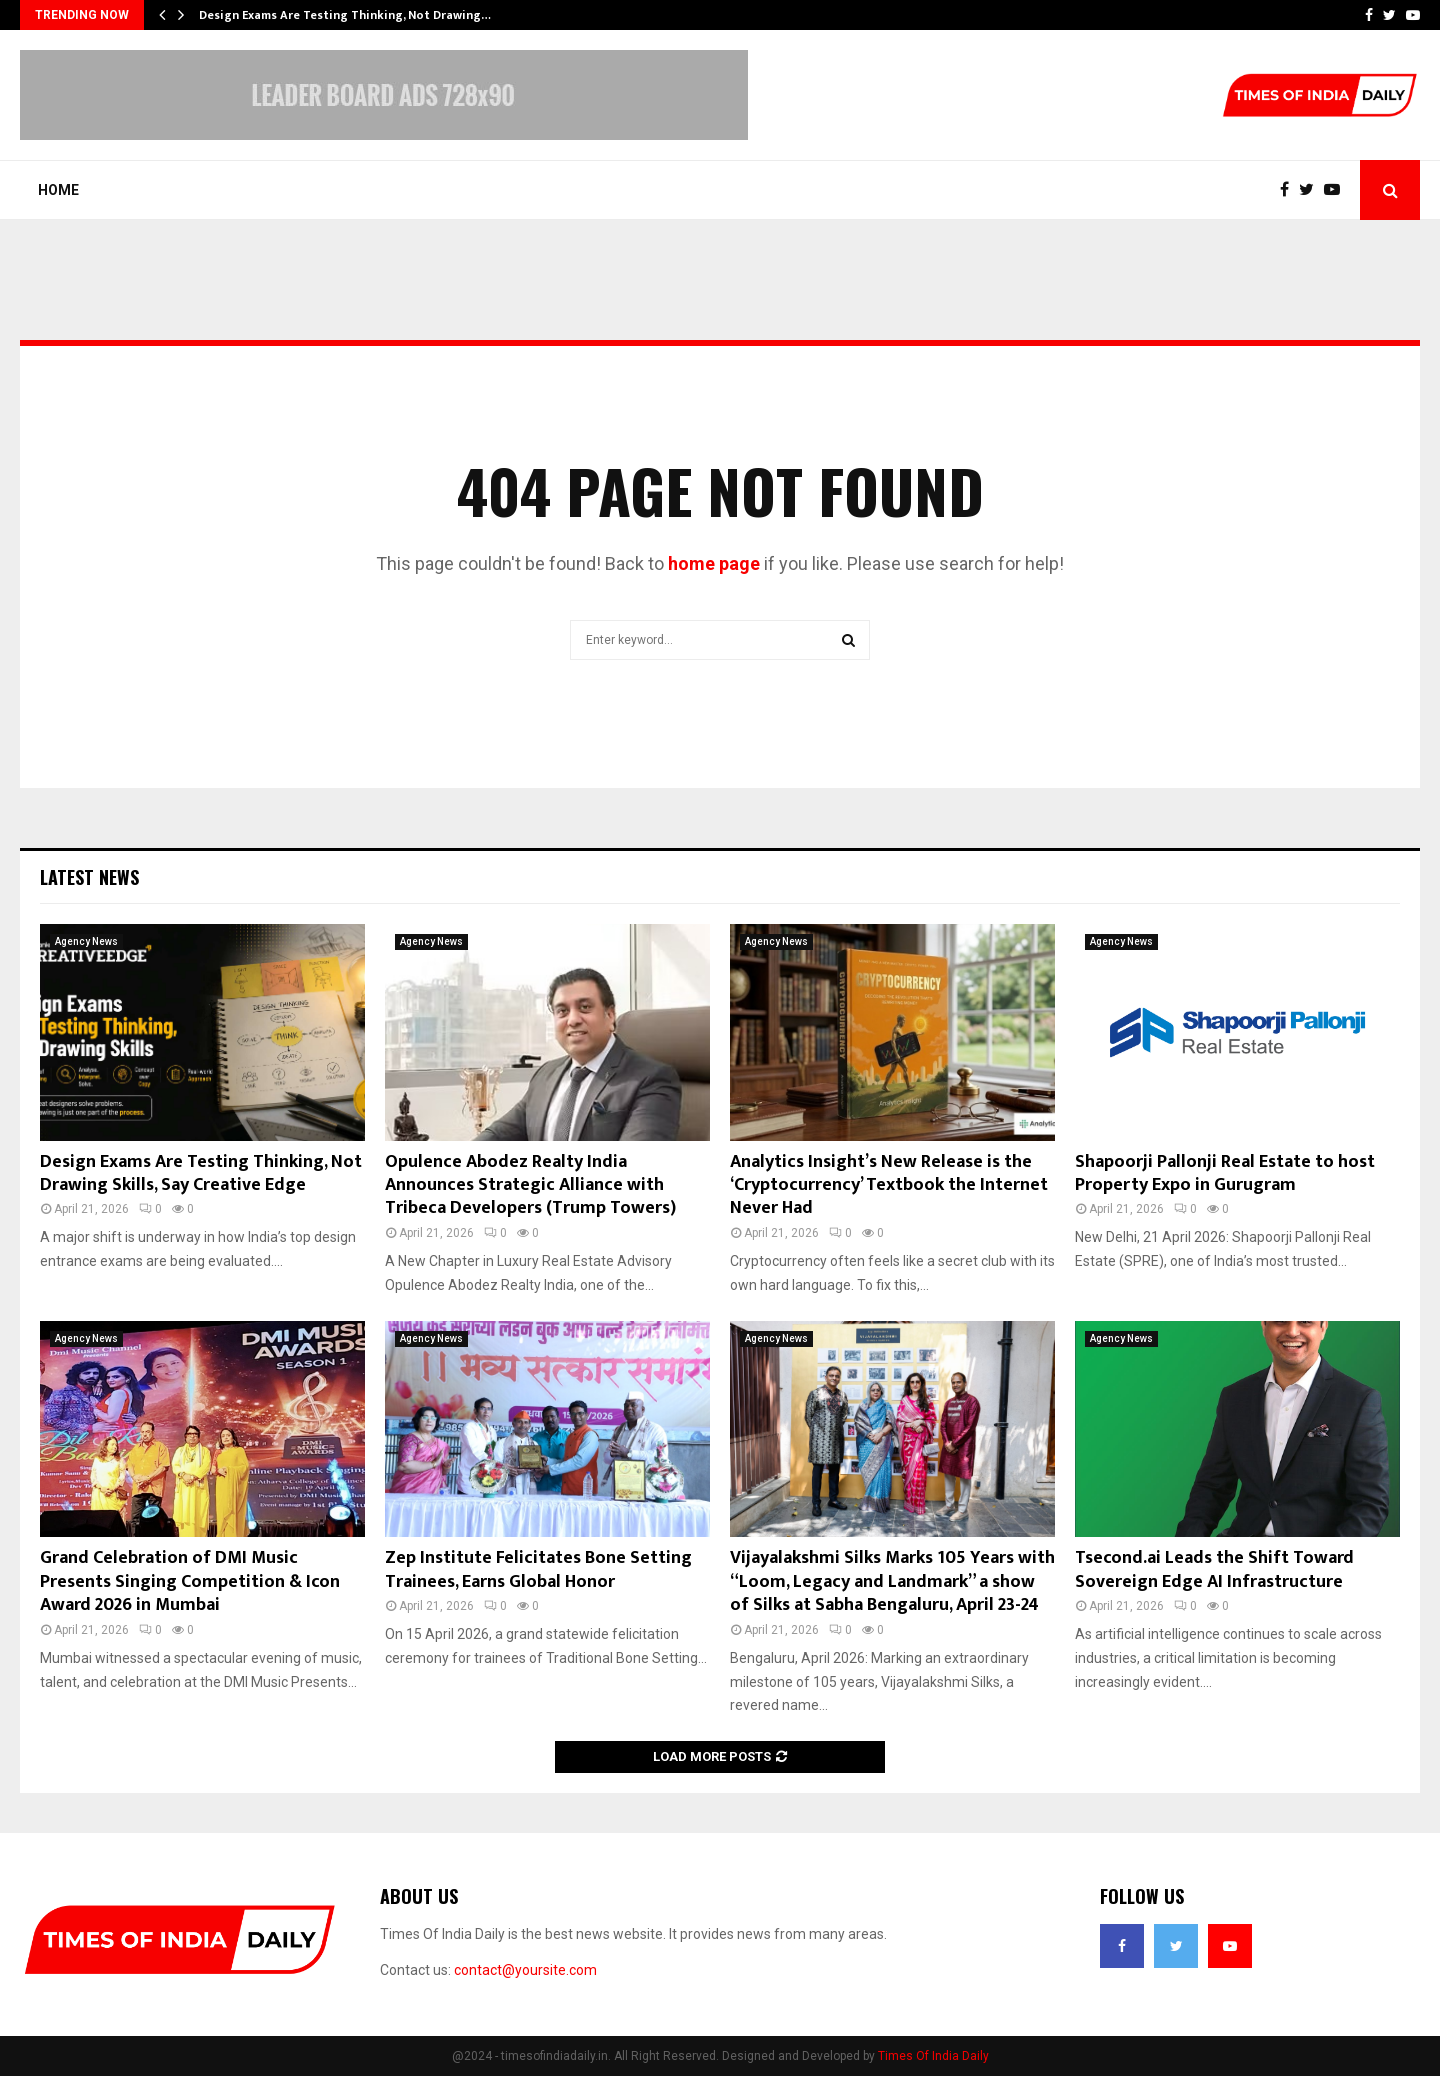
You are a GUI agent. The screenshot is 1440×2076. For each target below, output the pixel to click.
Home (58, 190)
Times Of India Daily (933, 2056)
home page (714, 563)
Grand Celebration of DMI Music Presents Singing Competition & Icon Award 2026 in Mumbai (190, 1581)
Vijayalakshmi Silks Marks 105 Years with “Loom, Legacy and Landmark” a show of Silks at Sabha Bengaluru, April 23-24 (892, 1581)
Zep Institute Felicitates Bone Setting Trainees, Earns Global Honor (538, 1569)
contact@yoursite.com (525, 1970)
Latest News (89, 877)
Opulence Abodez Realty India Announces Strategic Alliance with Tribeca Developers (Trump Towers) (530, 1185)
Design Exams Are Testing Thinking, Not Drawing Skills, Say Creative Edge (201, 1173)
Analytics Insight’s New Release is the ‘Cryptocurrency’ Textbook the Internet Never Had (889, 1185)
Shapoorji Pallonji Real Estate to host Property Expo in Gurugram (1225, 1173)
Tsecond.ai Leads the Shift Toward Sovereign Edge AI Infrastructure (1214, 1569)
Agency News (86, 941)
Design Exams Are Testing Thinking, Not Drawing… (345, 15)
